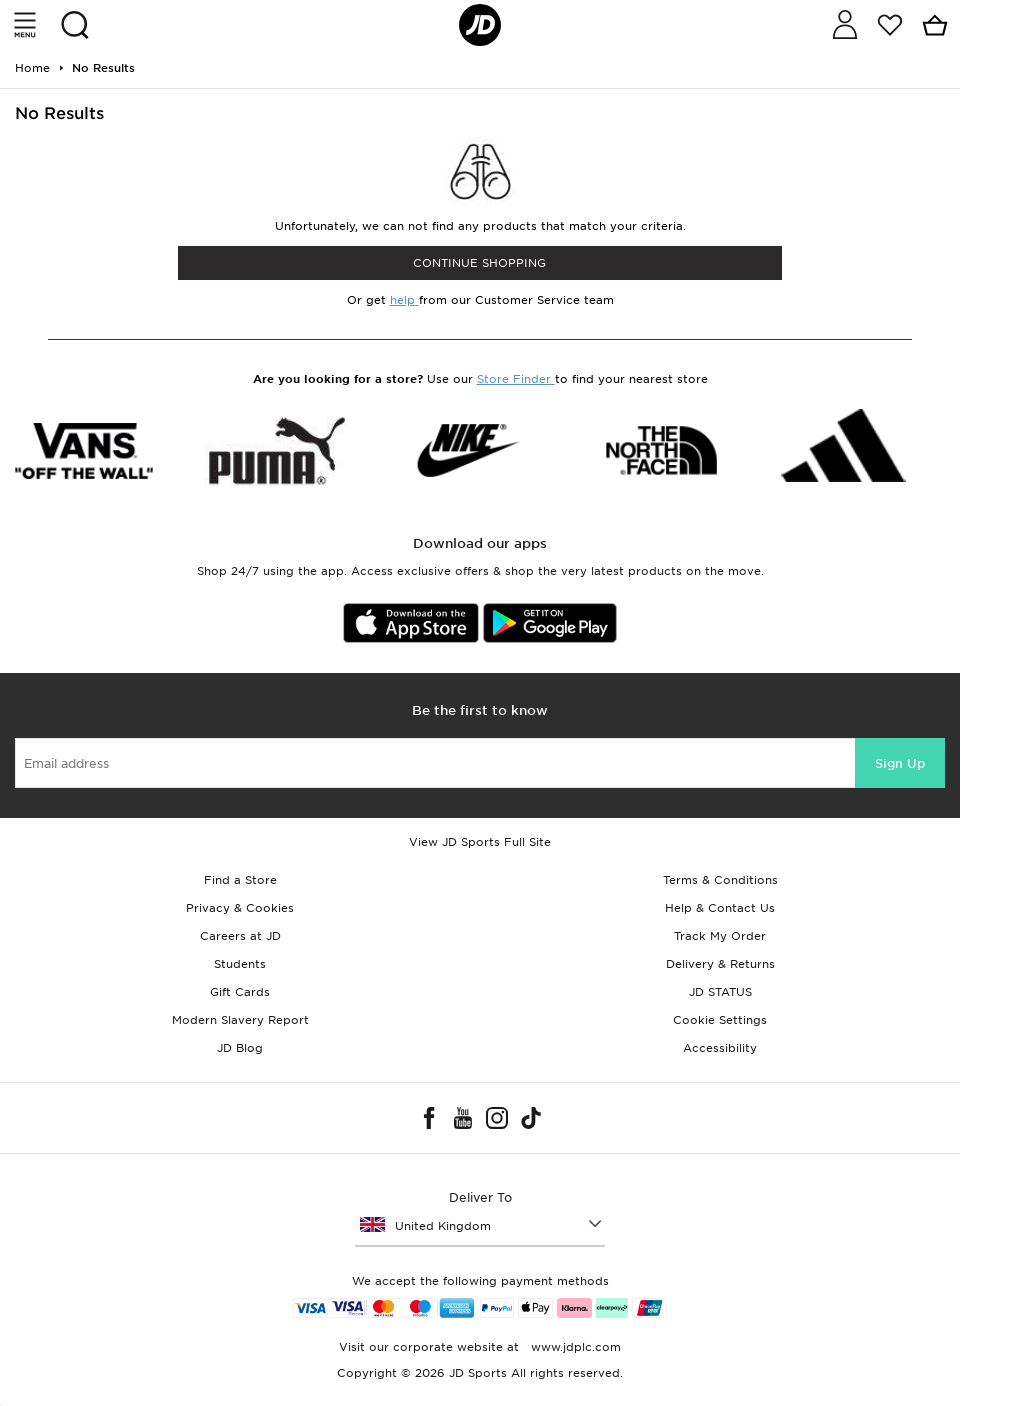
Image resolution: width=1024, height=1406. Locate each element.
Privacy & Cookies (240, 908)
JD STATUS (720, 992)
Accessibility (720, 1048)
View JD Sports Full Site (480, 842)
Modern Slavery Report (240, 1020)
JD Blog (240, 1048)
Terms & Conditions (720, 880)
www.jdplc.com (574, 1347)
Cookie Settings (720, 1020)
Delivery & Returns (720, 964)
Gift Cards (240, 992)
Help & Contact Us (720, 908)
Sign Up (900, 763)
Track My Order (720, 936)
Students (240, 964)
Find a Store (240, 880)
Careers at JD (240, 936)
